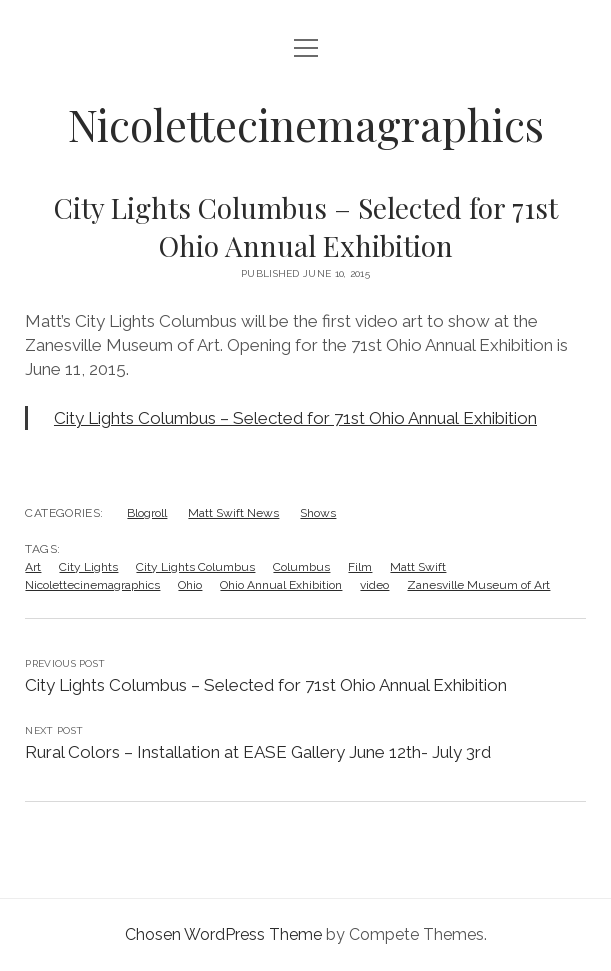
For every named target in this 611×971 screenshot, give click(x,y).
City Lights (88, 567)
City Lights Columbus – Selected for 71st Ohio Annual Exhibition (295, 418)
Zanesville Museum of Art (478, 585)
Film (360, 567)
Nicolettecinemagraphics (306, 124)
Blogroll (147, 513)
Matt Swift (418, 567)
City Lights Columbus (195, 567)
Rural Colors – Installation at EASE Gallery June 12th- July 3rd (258, 752)
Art (33, 567)
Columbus (301, 567)
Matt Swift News (233, 513)
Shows (318, 513)
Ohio (190, 585)
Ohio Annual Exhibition (281, 585)
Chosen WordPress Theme (223, 934)
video (374, 585)
